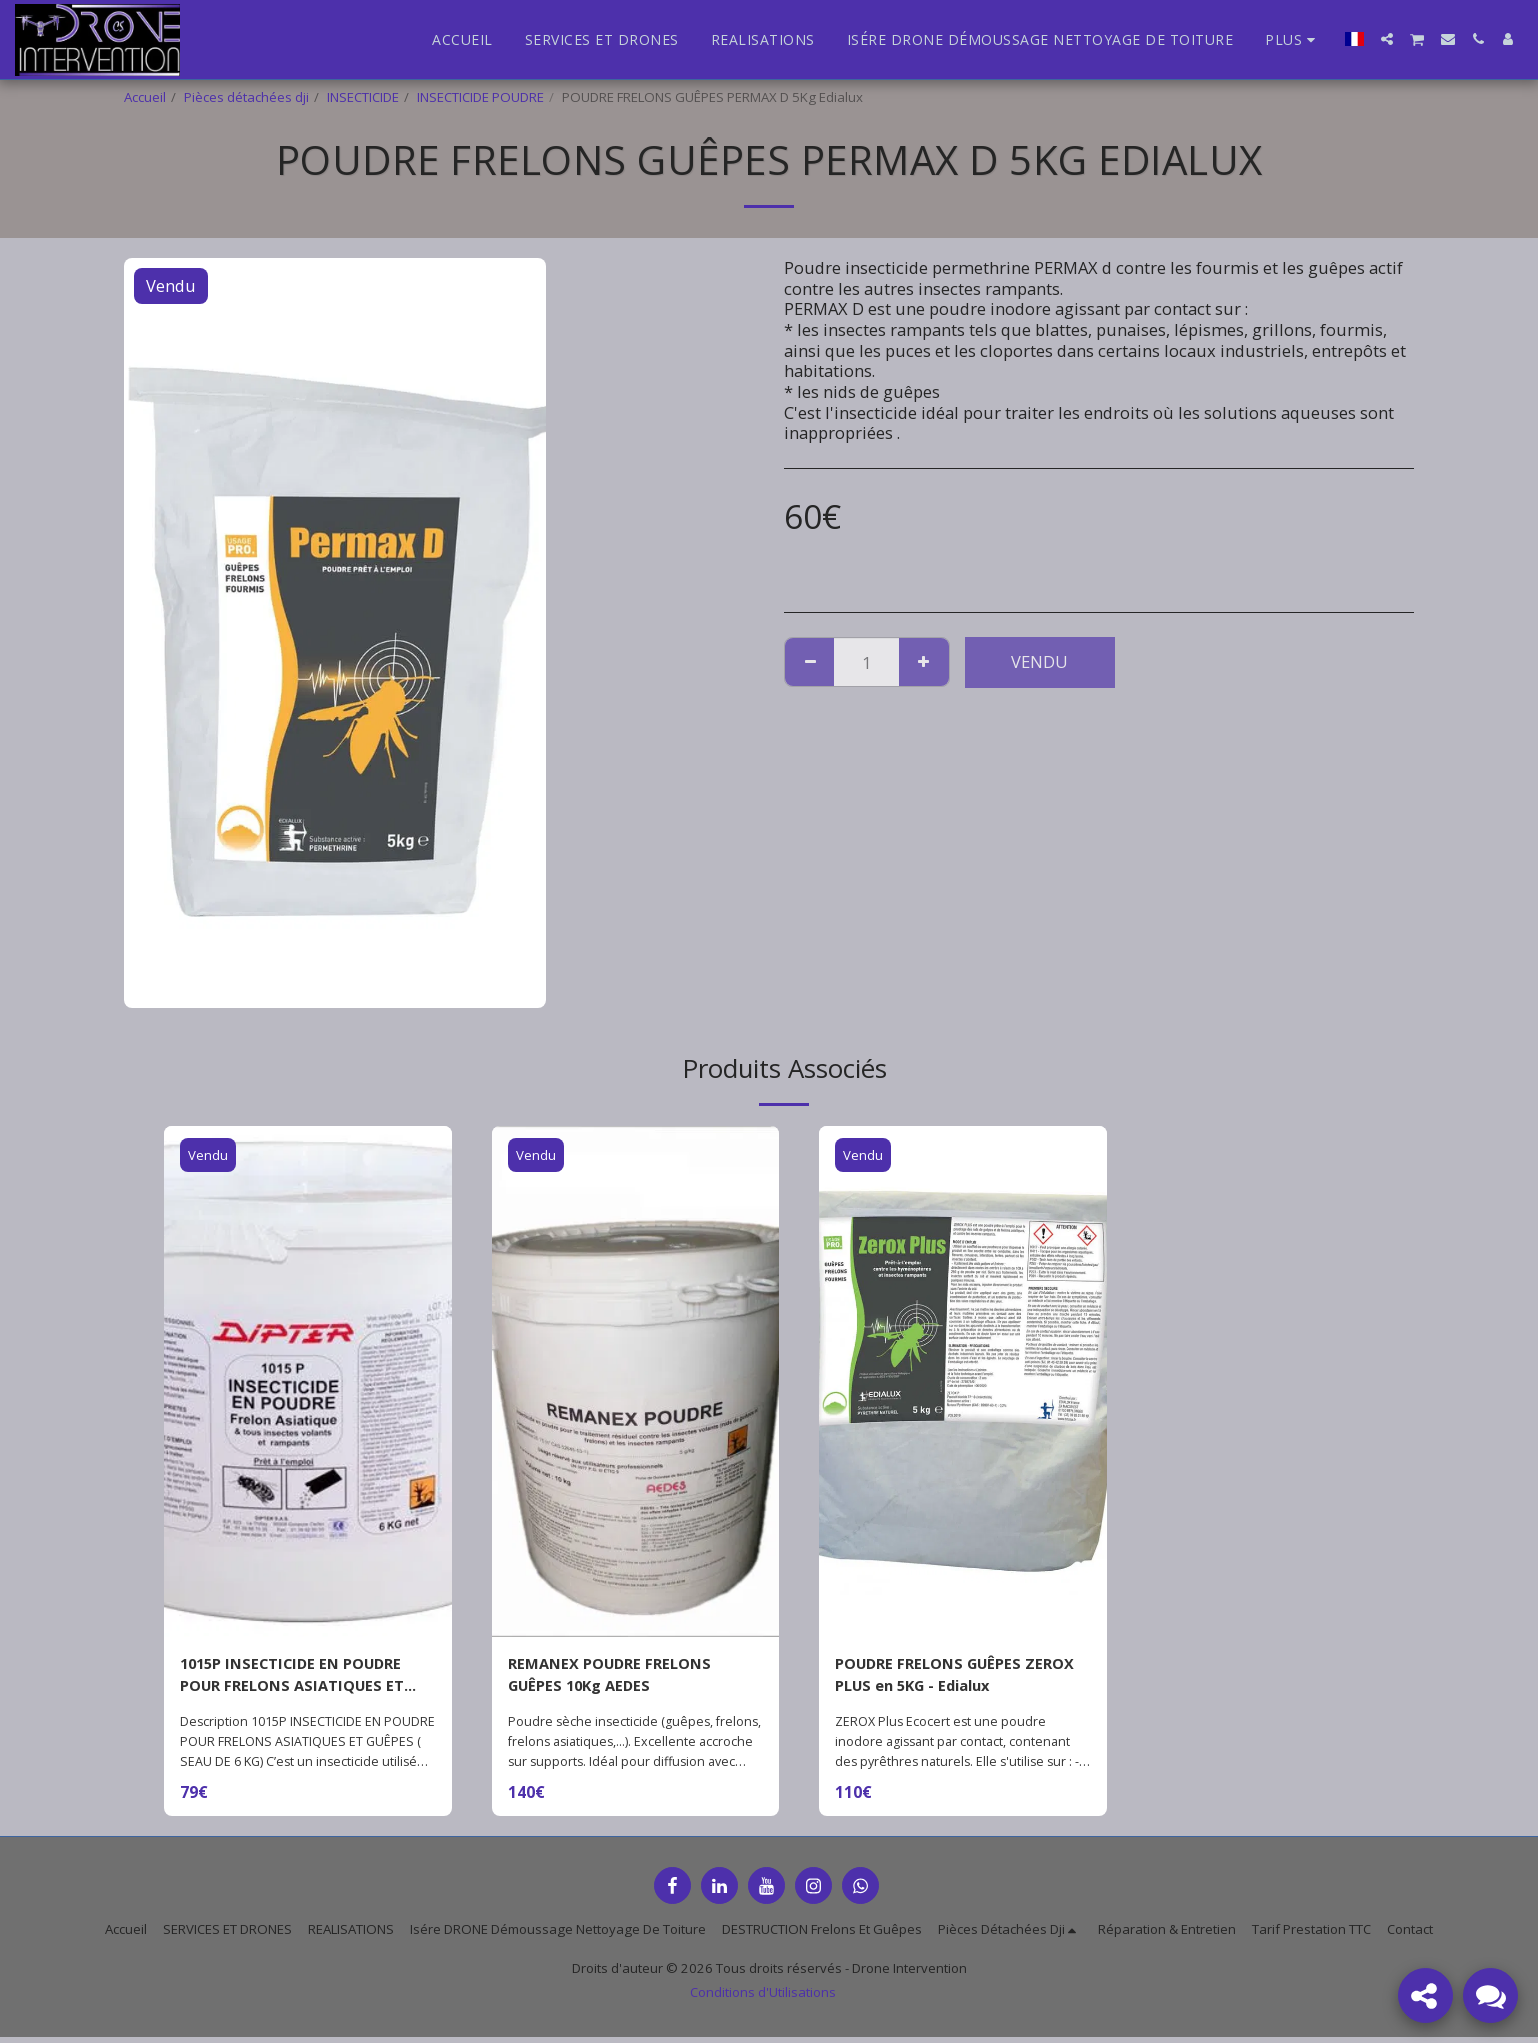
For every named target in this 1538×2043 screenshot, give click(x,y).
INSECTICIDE (363, 97)
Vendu (1039, 661)
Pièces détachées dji (246, 97)
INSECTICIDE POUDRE (480, 97)
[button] (1387, 39)
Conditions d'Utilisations (763, 1998)
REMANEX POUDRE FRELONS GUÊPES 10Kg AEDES (619, 1677)
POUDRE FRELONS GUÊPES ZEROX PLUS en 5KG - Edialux (951, 1677)
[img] (308, 1381)
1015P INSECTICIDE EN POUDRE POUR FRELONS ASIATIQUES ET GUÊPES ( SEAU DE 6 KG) (302, 1678)
